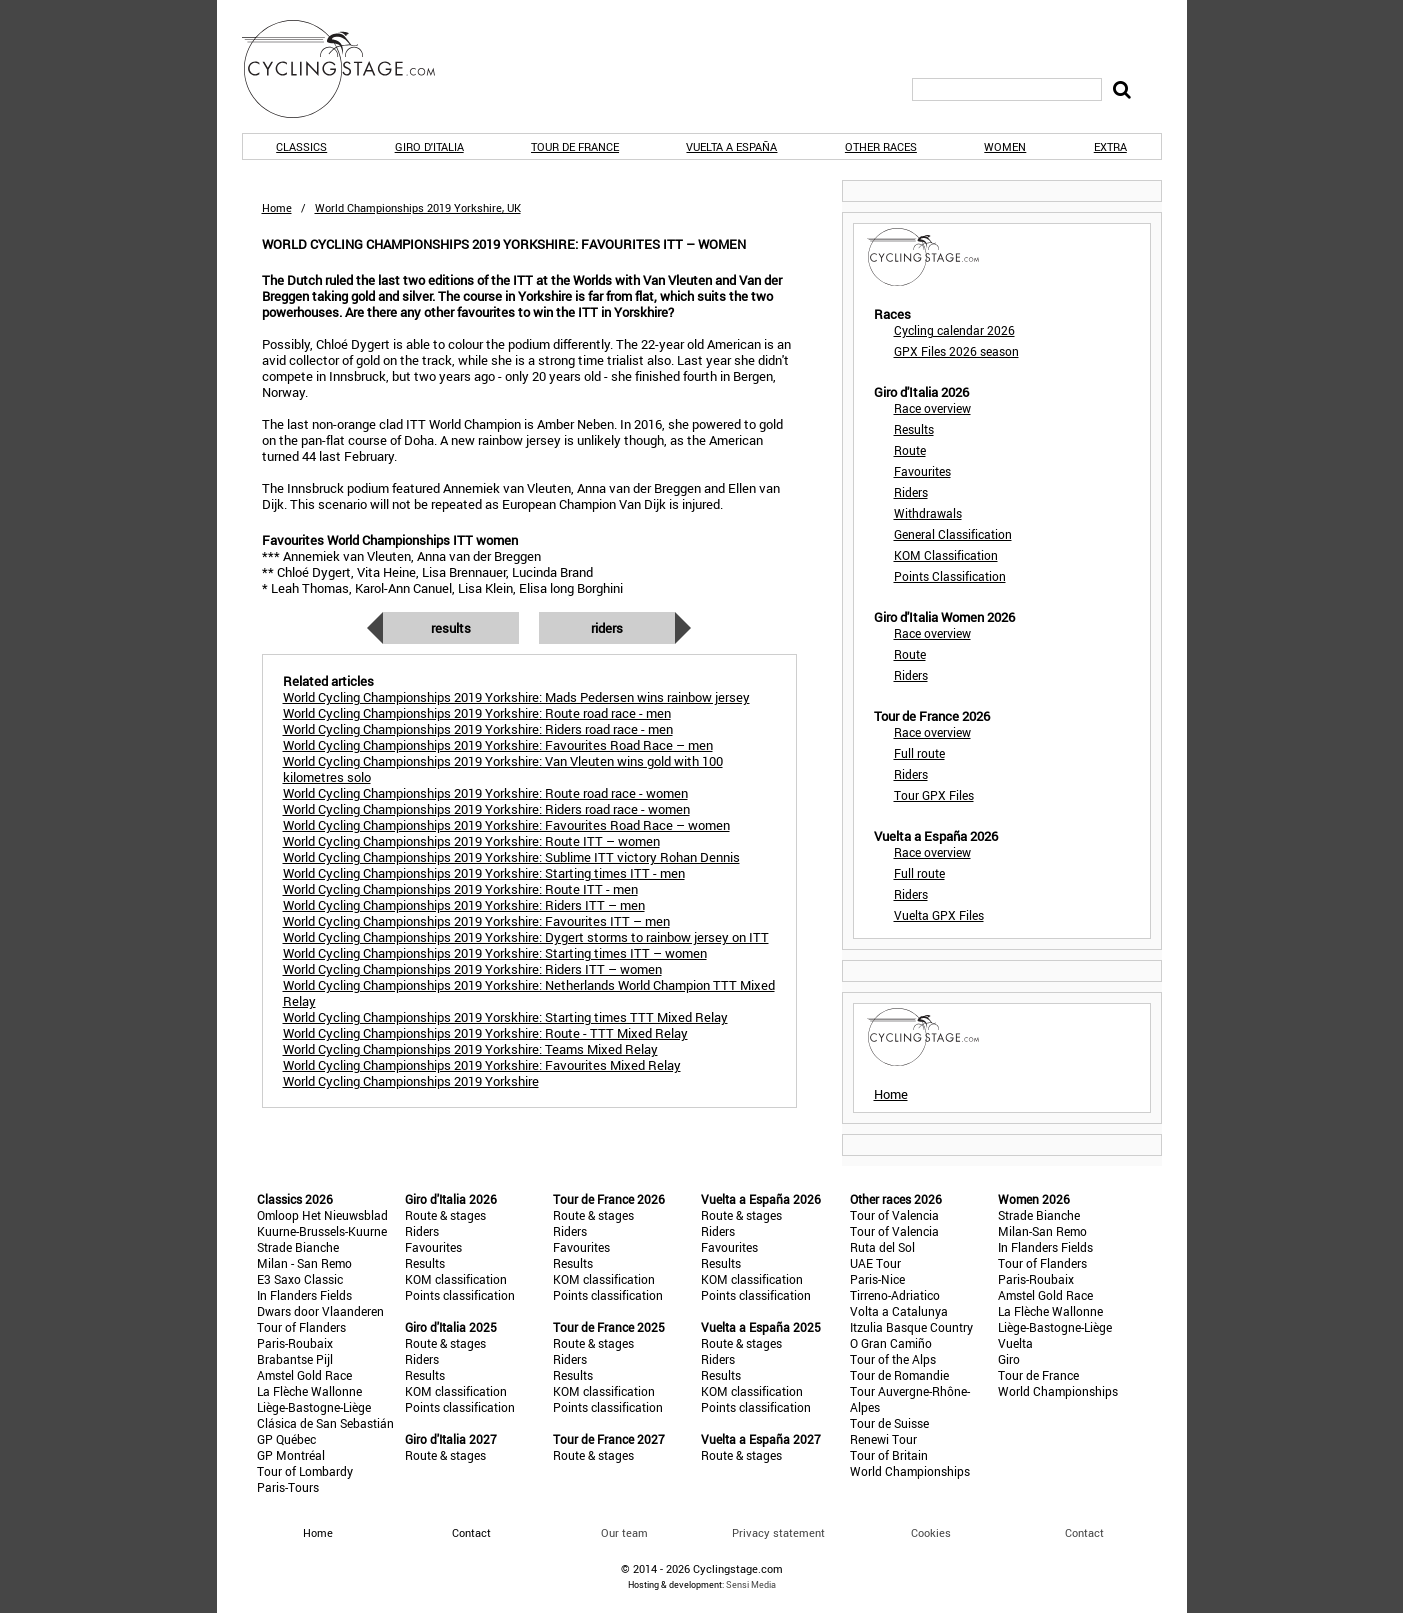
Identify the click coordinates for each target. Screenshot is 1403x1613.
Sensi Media (751, 1584)
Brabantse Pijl (295, 1359)
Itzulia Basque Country (911, 1327)
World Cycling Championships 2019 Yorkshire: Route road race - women (485, 793)
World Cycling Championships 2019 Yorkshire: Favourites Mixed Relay (482, 1065)
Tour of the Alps (893, 1359)
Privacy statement (778, 1532)
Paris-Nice (877, 1279)
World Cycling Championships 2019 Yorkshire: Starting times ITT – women (495, 953)
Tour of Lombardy (305, 1471)
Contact (1084, 1532)
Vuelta (1015, 1343)
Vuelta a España (731, 146)
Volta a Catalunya (899, 1311)
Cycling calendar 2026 (954, 330)
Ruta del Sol (882, 1247)
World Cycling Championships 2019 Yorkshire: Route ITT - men (460, 889)
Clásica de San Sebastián (325, 1423)
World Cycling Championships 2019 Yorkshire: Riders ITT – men (464, 905)
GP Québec (286, 1439)
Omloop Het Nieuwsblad (322, 1215)
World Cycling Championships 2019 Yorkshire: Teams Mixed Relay (470, 1049)
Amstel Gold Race (304, 1375)
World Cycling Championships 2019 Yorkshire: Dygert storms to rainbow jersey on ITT (526, 937)
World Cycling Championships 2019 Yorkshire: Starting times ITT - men (484, 873)
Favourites (922, 471)
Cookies (931, 1532)
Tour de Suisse (889, 1423)
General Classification (953, 534)
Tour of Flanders (301, 1327)
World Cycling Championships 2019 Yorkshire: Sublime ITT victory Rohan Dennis (511, 857)
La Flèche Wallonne (309, 1391)
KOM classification (456, 1279)
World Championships (910, 1471)
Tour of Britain (889, 1455)
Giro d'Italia (429, 146)
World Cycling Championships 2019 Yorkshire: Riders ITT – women (472, 969)
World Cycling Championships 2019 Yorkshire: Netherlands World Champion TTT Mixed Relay (529, 993)
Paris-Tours (288, 1487)
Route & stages (445, 1215)
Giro (1009, 1359)
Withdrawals (928, 513)
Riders (607, 628)
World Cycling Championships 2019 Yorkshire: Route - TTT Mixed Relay (485, 1033)
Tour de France (575, 146)
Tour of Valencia (894, 1215)
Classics (301, 146)
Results (451, 628)
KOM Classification (946, 555)
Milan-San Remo (1042, 1231)
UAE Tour (875, 1263)
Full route (919, 753)
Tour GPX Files (934, 795)
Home (277, 207)
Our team (624, 1532)
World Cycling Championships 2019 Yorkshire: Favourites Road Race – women (506, 825)
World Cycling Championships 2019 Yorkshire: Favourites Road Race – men (498, 745)
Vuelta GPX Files (939, 915)
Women (1005, 146)
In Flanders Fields (304, 1295)
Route (910, 450)
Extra (1110, 146)
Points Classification (950, 576)
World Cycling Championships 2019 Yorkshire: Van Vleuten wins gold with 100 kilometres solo (503, 769)
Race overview (932, 408)
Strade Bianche (298, 1247)
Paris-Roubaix (295, 1343)
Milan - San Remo (304, 1263)
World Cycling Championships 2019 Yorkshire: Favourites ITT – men (476, 921)
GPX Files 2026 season (956, 351)
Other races (881, 146)
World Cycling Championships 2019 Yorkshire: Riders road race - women (486, 809)
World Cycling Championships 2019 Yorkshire (411, 1081)
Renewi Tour (883, 1439)
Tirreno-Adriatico (895, 1295)
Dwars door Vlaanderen (320, 1311)
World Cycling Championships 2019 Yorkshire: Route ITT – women (471, 841)
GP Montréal (291, 1455)
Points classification (460, 1295)
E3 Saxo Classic (300, 1279)
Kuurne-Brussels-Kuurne (322, 1231)
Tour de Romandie (899, 1375)
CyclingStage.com (352, 69)
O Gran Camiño (891, 1343)
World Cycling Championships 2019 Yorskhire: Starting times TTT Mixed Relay (505, 1017)
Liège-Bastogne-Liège (314, 1407)
